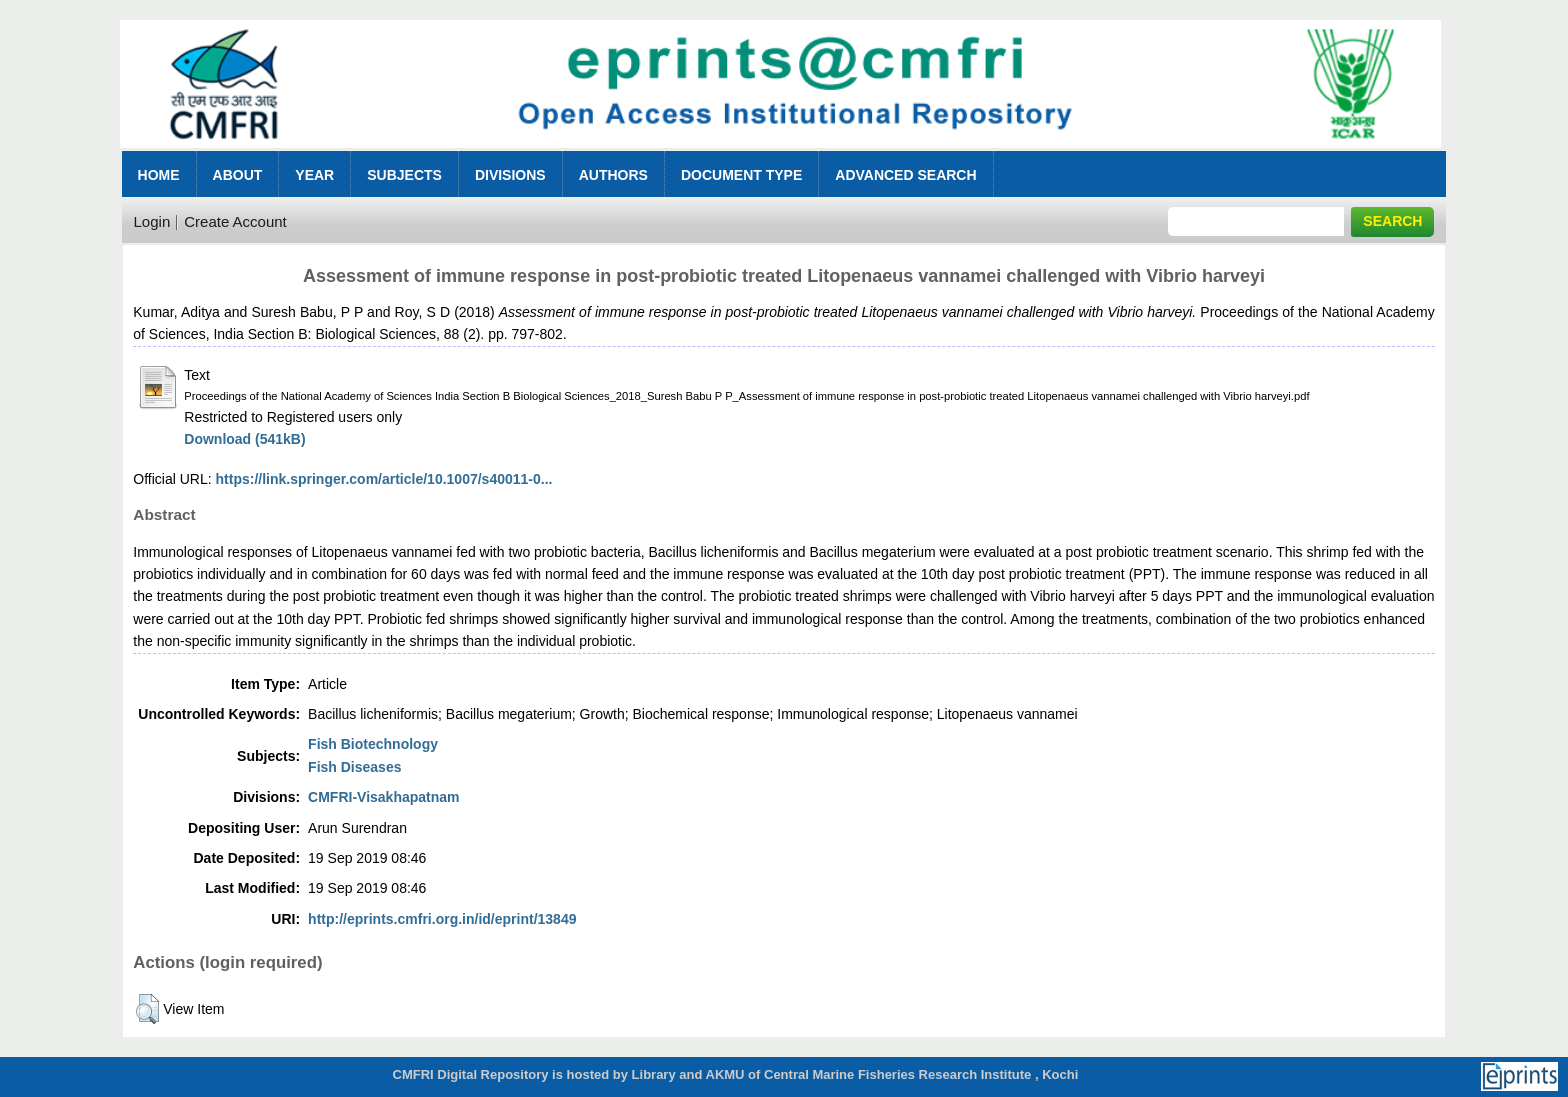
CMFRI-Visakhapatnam (383, 797)
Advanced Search (905, 175)
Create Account (235, 221)
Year (314, 175)
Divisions (510, 175)
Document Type (741, 175)
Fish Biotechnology (373, 744)
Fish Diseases (354, 767)
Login (152, 221)
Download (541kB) (244, 439)
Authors (613, 175)
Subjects (404, 175)
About (238, 175)
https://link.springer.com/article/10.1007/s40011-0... (384, 479)
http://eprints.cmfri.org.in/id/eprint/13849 (442, 919)
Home (159, 175)
